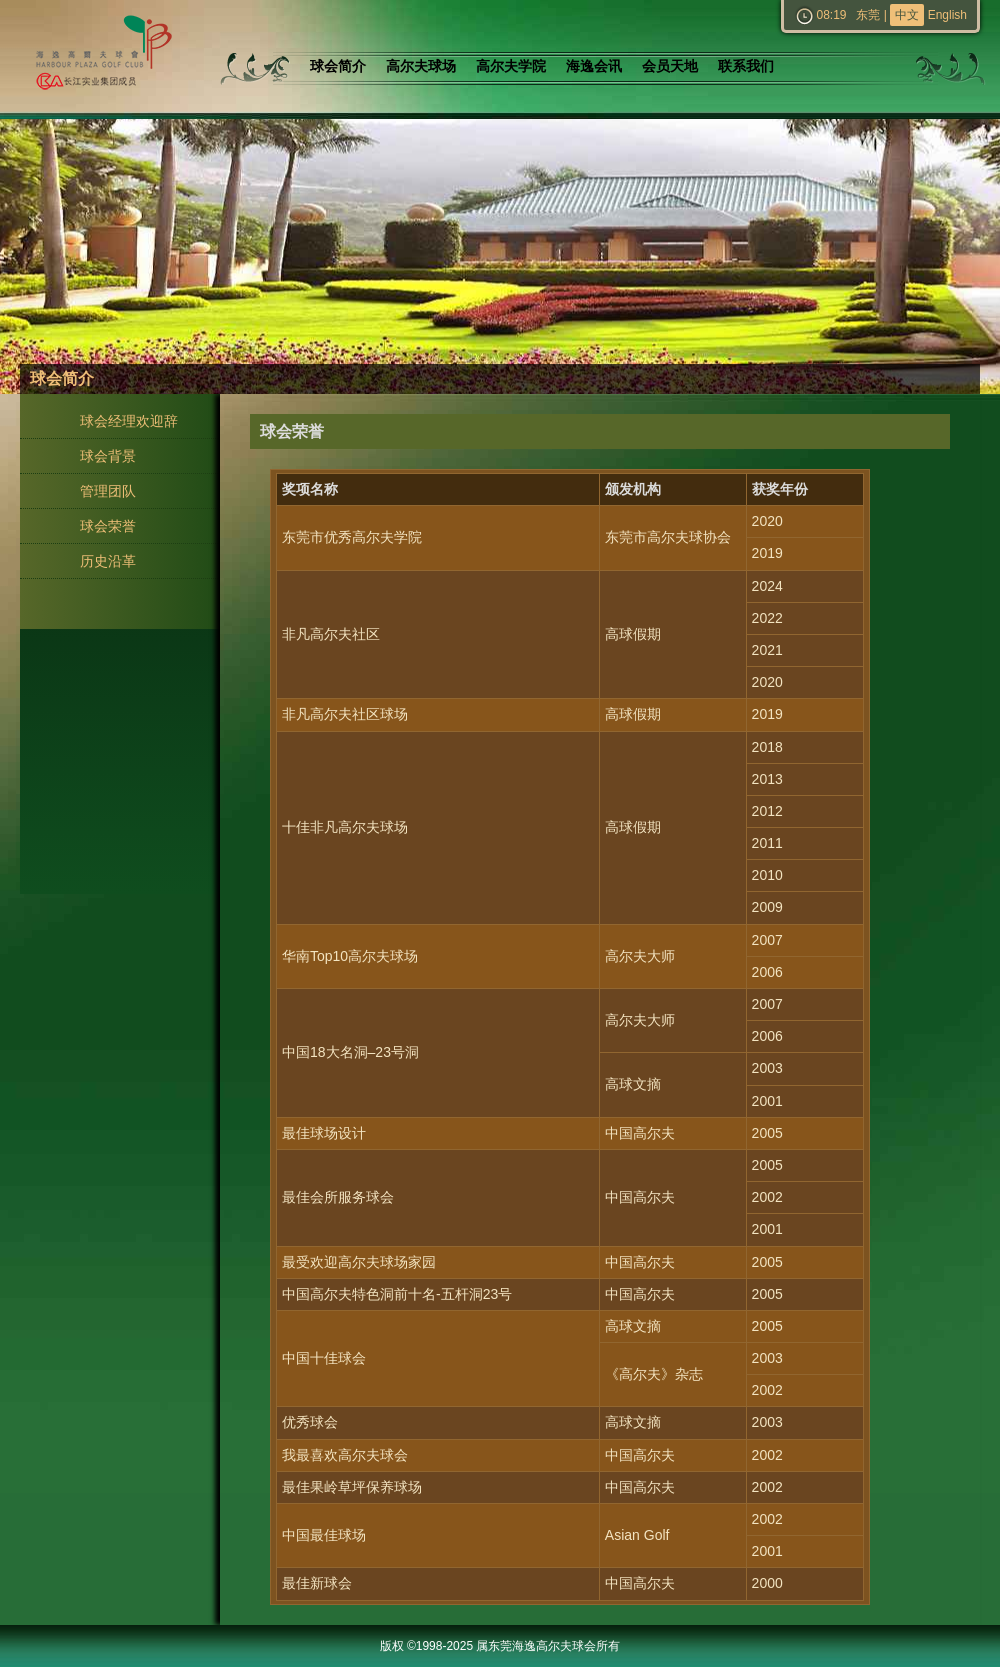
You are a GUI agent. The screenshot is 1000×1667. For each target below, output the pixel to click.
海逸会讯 (594, 66)
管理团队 (108, 491)
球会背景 (108, 456)
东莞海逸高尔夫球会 (100, 56)
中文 (907, 15)
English (947, 15)
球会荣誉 (108, 526)
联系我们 (746, 66)
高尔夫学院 (511, 66)
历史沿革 (108, 561)
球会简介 (338, 66)
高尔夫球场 (421, 66)
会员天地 (670, 66)
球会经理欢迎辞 (129, 421)
